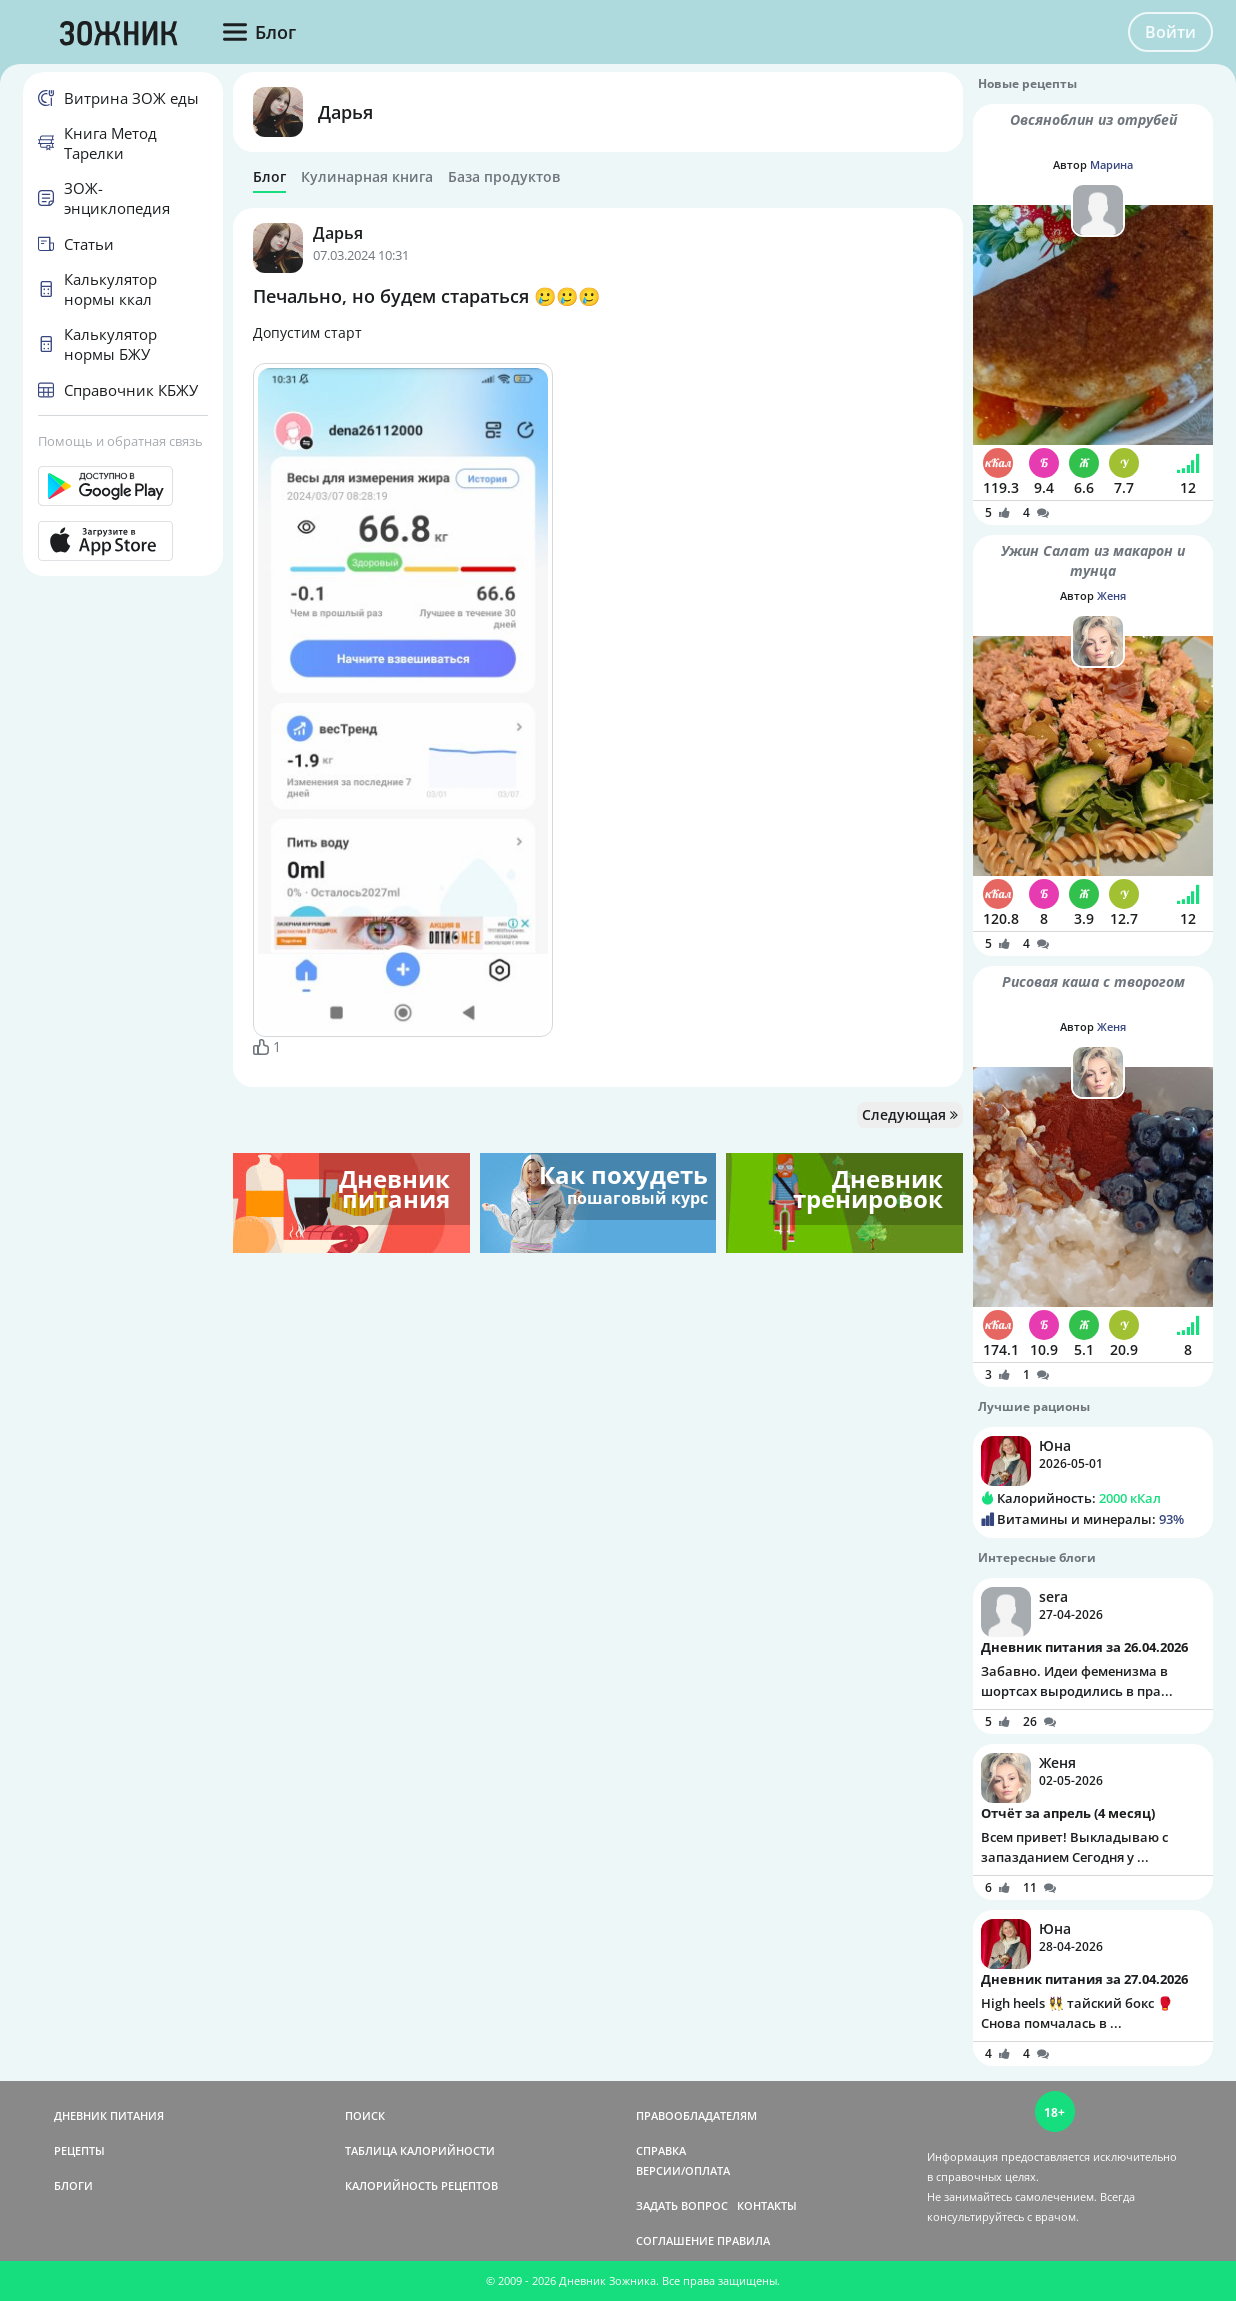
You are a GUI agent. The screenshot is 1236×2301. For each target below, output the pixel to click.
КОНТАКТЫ (767, 2205)
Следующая (910, 1114)
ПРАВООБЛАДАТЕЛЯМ (696, 2115)
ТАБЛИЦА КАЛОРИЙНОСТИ (420, 2150)
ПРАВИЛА (743, 2240)
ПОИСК (365, 2115)
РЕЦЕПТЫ (79, 2150)
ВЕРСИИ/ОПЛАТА (683, 2170)
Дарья (345, 112)
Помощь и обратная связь (120, 441)
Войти (1170, 32)
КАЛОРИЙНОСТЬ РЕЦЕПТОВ (421, 2185)
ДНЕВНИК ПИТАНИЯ (109, 2115)
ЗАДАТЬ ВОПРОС (682, 2205)
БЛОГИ (73, 2185)
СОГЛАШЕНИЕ (675, 2240)
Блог (269, 177)
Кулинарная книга (367, 177)
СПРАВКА (661, 2150)
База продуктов (504, 177)
